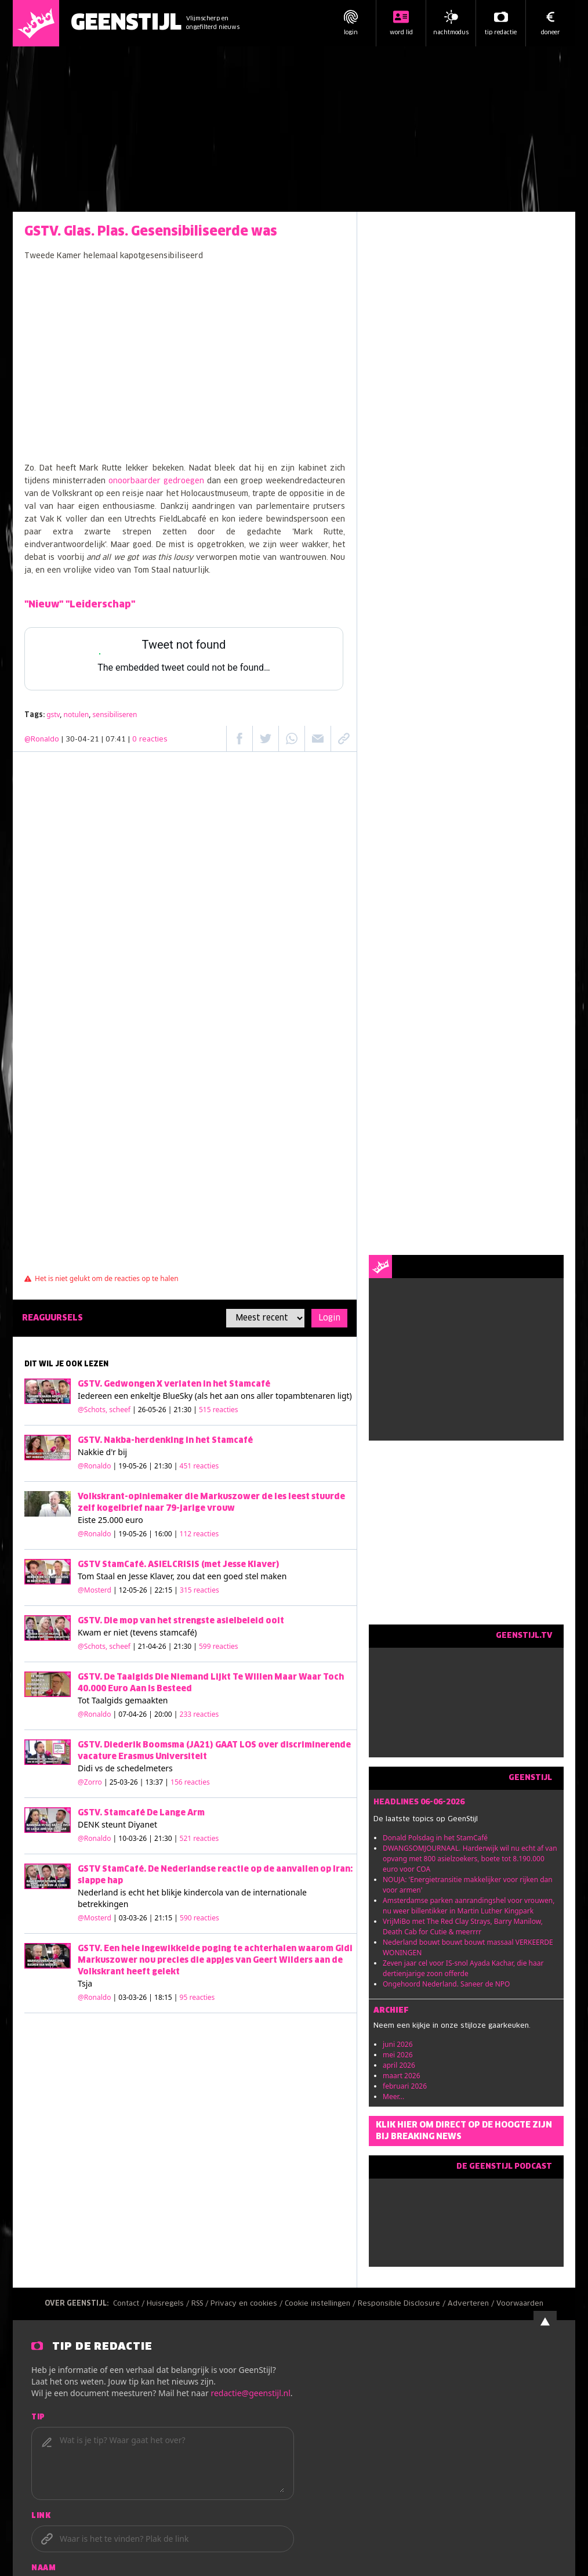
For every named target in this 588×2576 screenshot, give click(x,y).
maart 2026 (401, 2076)
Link (40, 2516)
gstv (53, 714)
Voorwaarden (519, 2303)
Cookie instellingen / (321, 2303)
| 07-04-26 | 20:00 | (166, 1714)
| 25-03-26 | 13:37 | (157, 1782)
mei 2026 (398, 2055)
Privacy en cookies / (247, 2303)
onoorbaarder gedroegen (156, 481)
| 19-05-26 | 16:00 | (166, 1534)
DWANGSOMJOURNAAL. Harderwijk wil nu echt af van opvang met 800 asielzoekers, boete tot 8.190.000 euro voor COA (470, 1858)
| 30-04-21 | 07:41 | (114, 739)
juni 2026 (398, 2044)
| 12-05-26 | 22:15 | (166, 1590)
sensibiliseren (115, 714)
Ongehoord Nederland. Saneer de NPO (446, 1984)
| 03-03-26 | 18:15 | (164, 1997)
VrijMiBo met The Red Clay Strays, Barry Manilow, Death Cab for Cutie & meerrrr (463, 1926)
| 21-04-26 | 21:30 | (185, 1646)
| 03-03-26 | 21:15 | (166, 1918)
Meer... (393, 2096)
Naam (43, 2568)
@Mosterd (94, 1590)
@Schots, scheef (104, 1409)
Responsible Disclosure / (403, 2303)
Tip (38, 2417)
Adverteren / (472, 2303)
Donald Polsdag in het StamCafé (435, 1838)
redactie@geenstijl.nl (250, 2392)
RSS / (200, 2303)
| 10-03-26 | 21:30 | (166, 1838)
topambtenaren (305, 1395)
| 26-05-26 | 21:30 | (185, 1409)
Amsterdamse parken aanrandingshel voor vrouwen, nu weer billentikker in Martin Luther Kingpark (468, 1905)
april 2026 (399, 2065)
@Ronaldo (41, 739)
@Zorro (90, 1782)
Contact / (130, 2303)
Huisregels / (169, 2303)
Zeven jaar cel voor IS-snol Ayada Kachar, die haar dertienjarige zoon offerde (463, 1968)
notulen (76, 714)
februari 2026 (405, 2086)
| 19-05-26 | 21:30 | (166, 1466)
